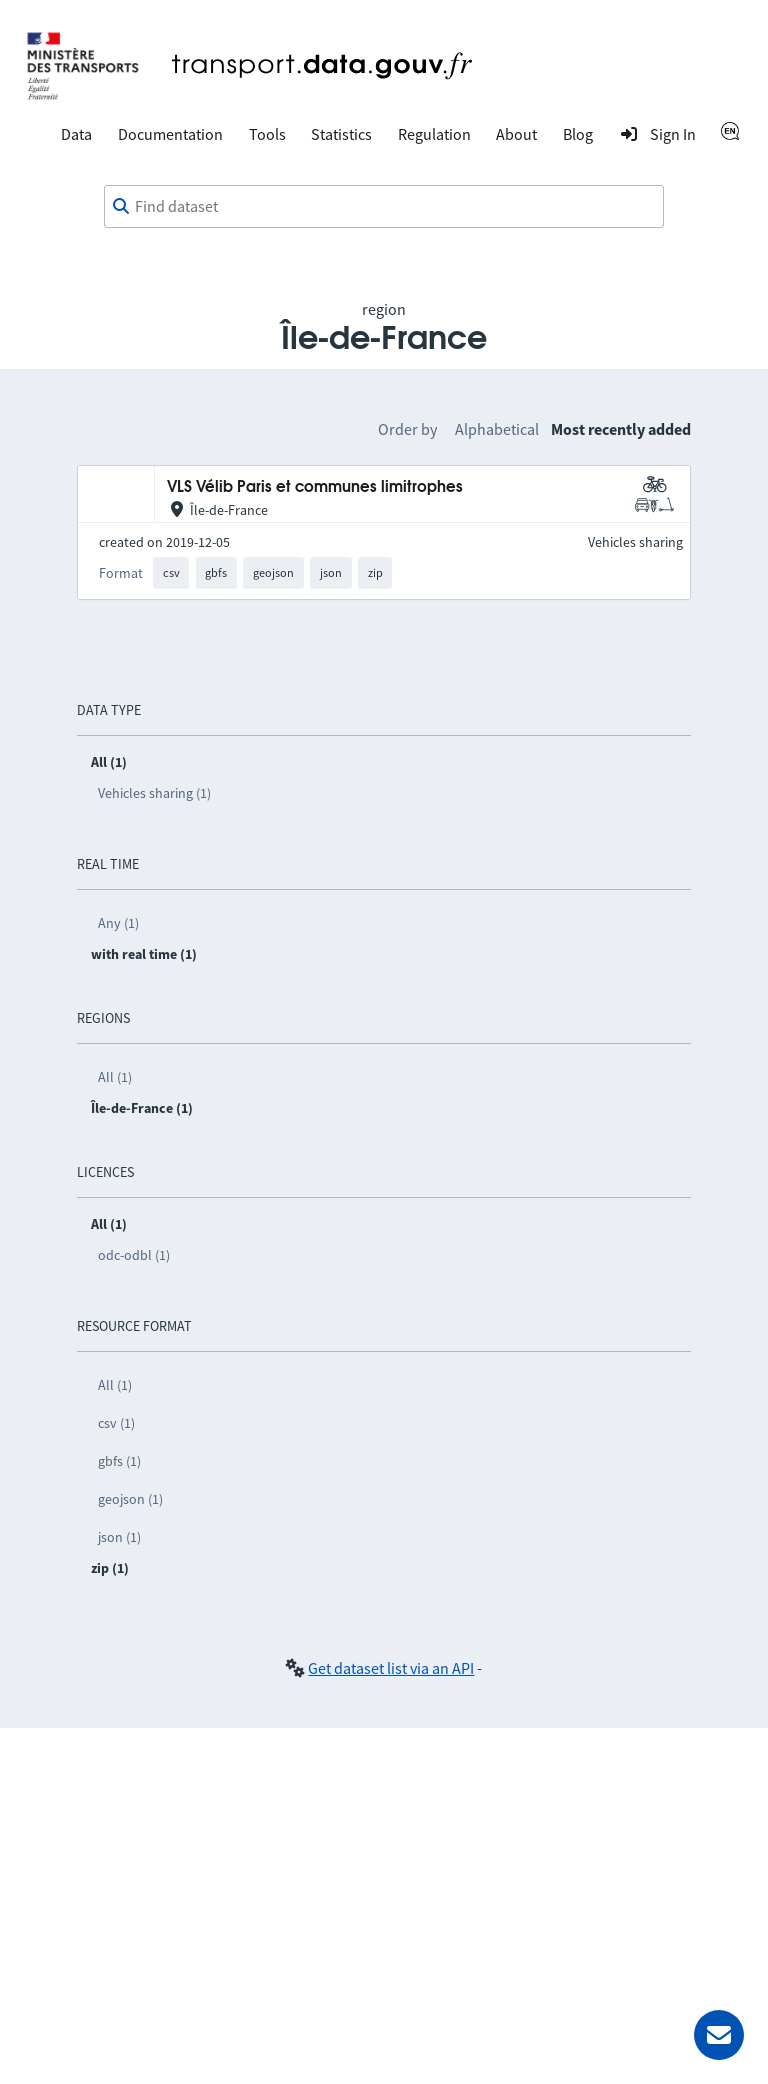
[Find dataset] (384, 207)
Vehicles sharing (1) (154, 793)
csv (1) (116, 1423)
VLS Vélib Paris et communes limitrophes (315, 487)
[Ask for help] (719, 2035)
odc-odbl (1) (134, 1255)
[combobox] (384, 207)
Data (76, 134)
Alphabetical (497, 429)
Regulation (434, 134)
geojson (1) (130, 1499)
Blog (578, 134)
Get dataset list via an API (391, 1668)
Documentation (170, 134)
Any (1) (118, 923)
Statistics (341, 134)
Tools (267, 134)
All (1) (115, 1077)
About (516, 134)
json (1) (119, 1537)
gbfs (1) (119, 1461)
